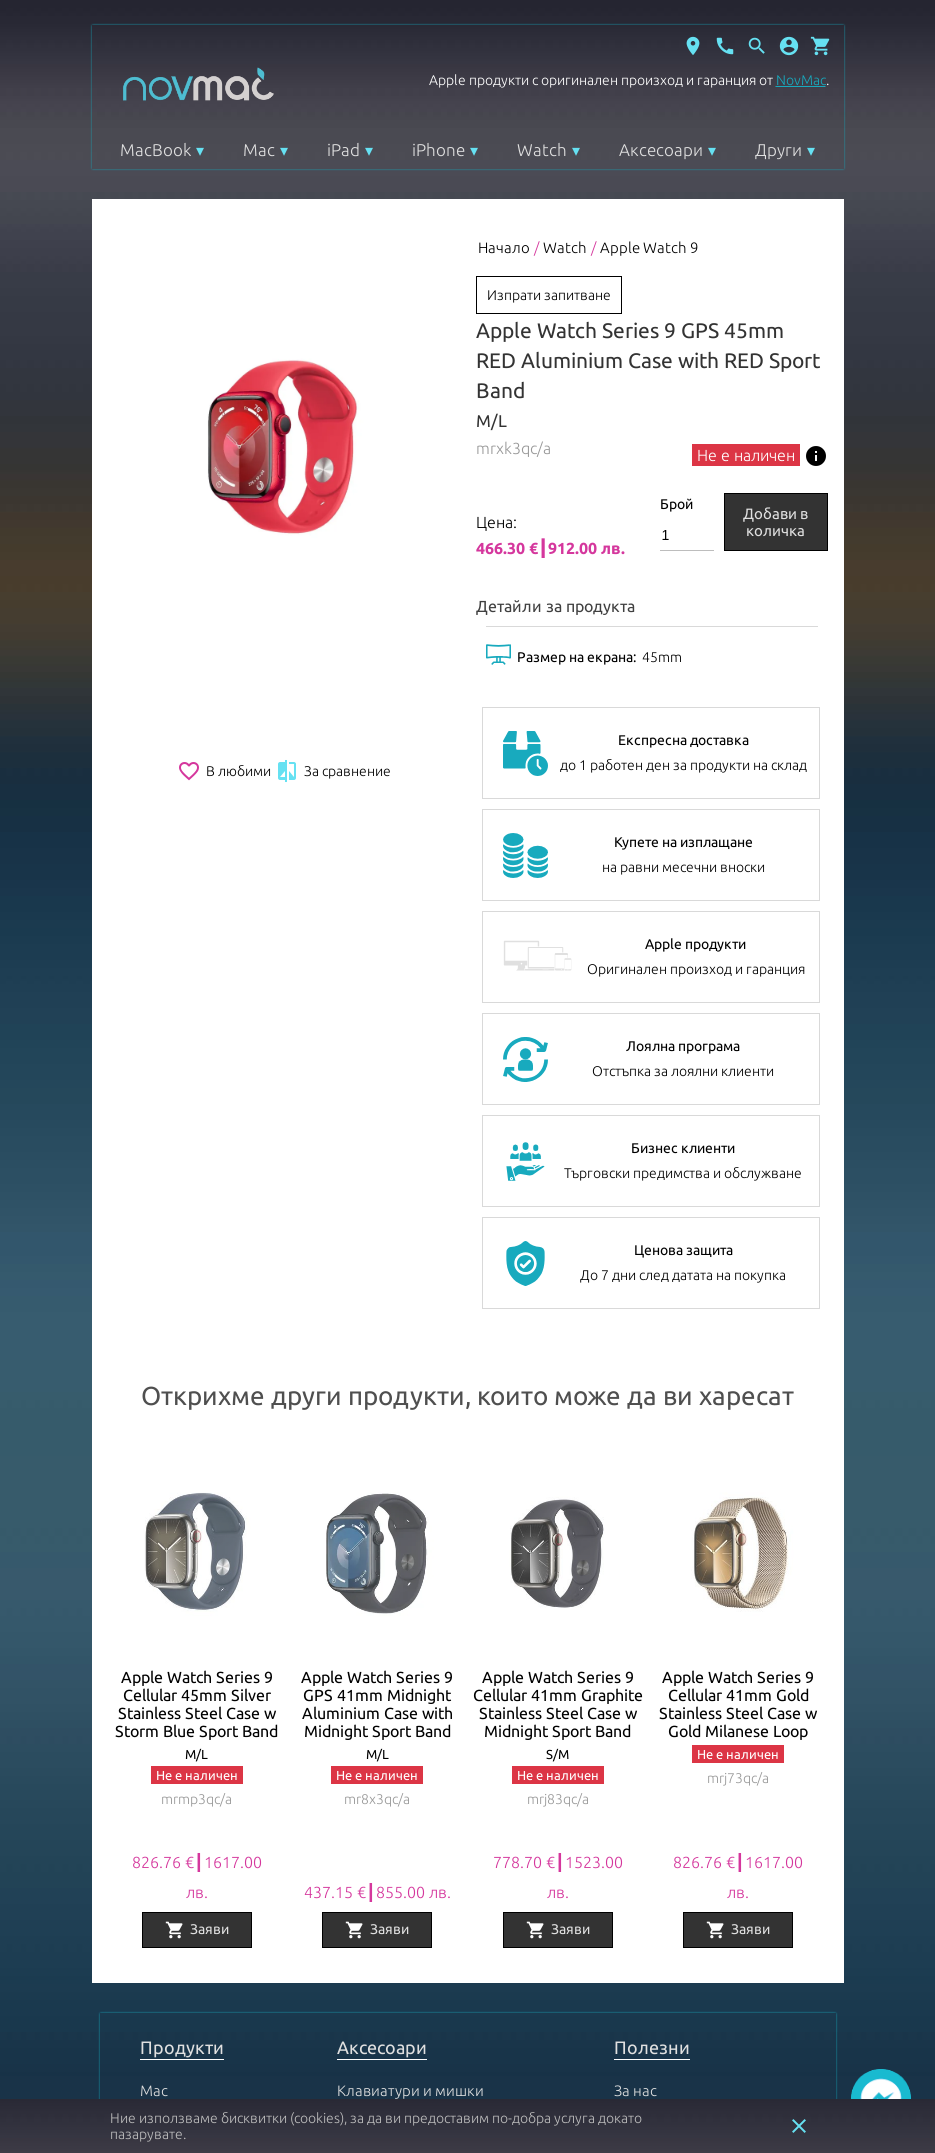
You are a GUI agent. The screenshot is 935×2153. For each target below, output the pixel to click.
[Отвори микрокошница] (821, 46)
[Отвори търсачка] (757, 46)
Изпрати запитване (549, 295)
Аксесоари (661, 149)
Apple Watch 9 (649, 247)
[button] (789, 46)
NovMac (801, 80)
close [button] (799, 2126)
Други (778, 149)
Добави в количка (775, 522)
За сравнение (333, 771)
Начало (504, 247)
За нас (635, 2090)
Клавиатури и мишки (410, 2090)
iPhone (438, 149)
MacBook (155, 149)
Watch (542, 149)
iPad (343, 149)
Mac (259, 149)
